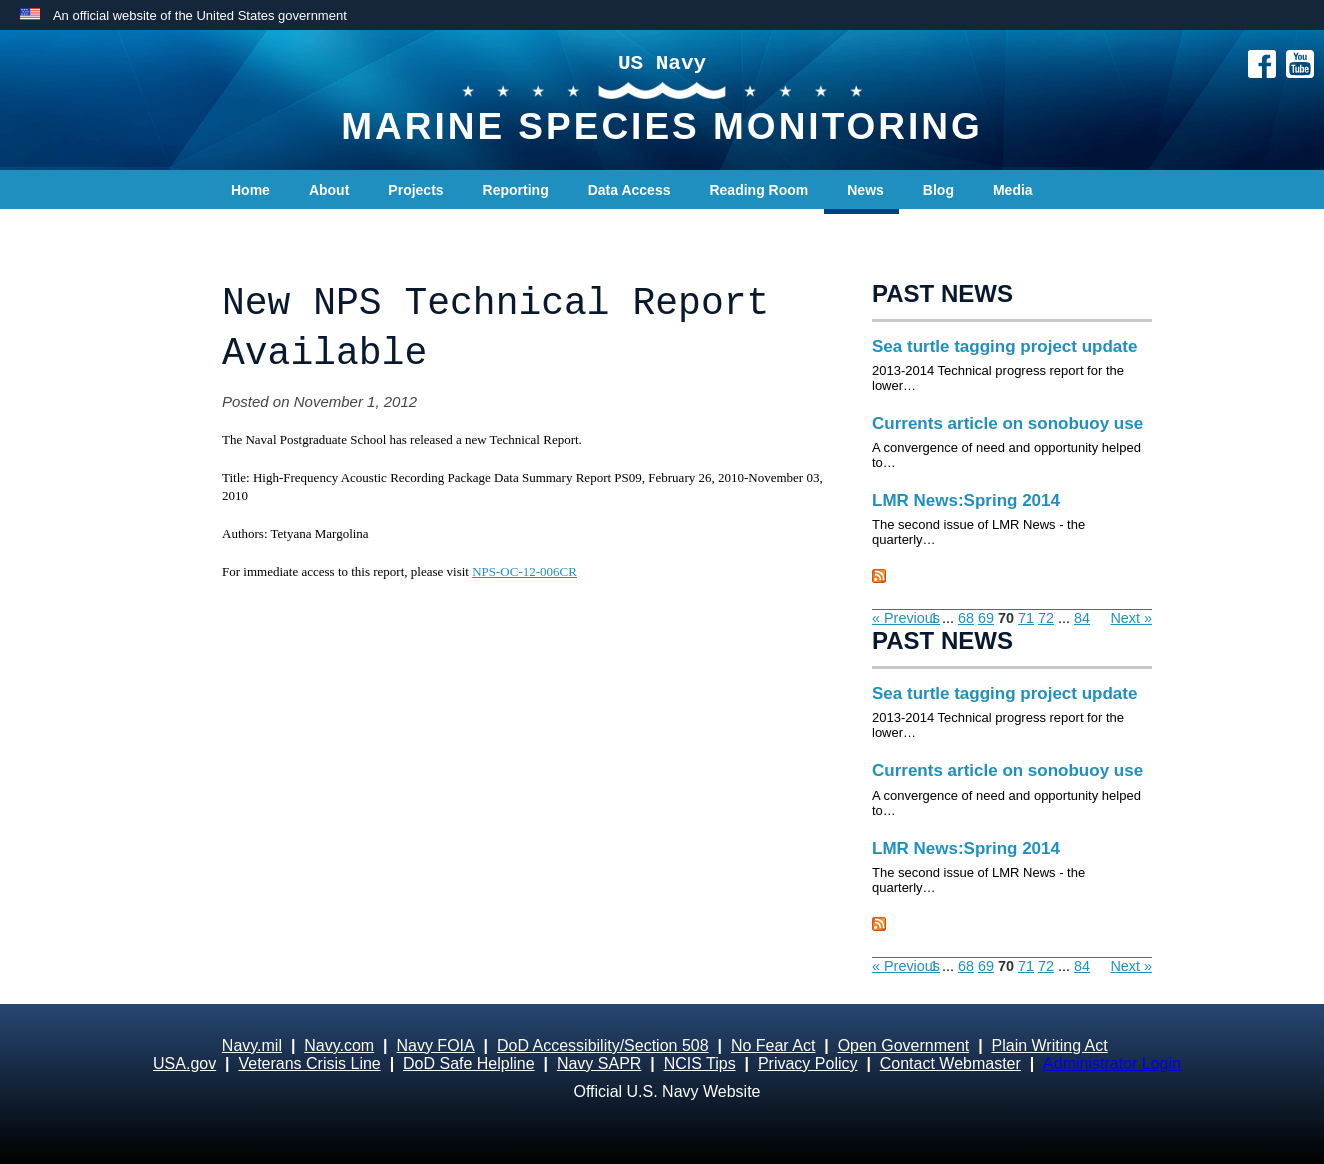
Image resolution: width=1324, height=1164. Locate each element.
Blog (938, 190)
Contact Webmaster (950, 1063)
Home (250, 190)
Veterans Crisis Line (309, 1063)
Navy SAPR (599, 1063)
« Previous (906, 618)
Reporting (516, 190)
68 (966, 618)
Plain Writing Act (1050, 1045)
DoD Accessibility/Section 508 (603, 1045)
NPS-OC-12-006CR (524, 571)
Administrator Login (1112, 1063)
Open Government (904, 1045)
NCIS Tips (700, 1063)
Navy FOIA (435, 1045)
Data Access (629, 190)
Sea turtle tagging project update (1004, 346)
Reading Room (758, 190)
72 (1046, 618)
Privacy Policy (808, 1063)
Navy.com (339, 1045)
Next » (1131, 618)
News (865, 190)
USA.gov (184, 1063)
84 (1082, 618)
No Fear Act (773, 1045)
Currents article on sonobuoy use (1007, 423)
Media (1013, 190)
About (329, 190)
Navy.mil (252, 1045)
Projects (415, 190)
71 (1026, 618)
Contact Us (268, 230)
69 (986, 618)
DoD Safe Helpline (469, 1063)
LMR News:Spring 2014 (966, 500)
